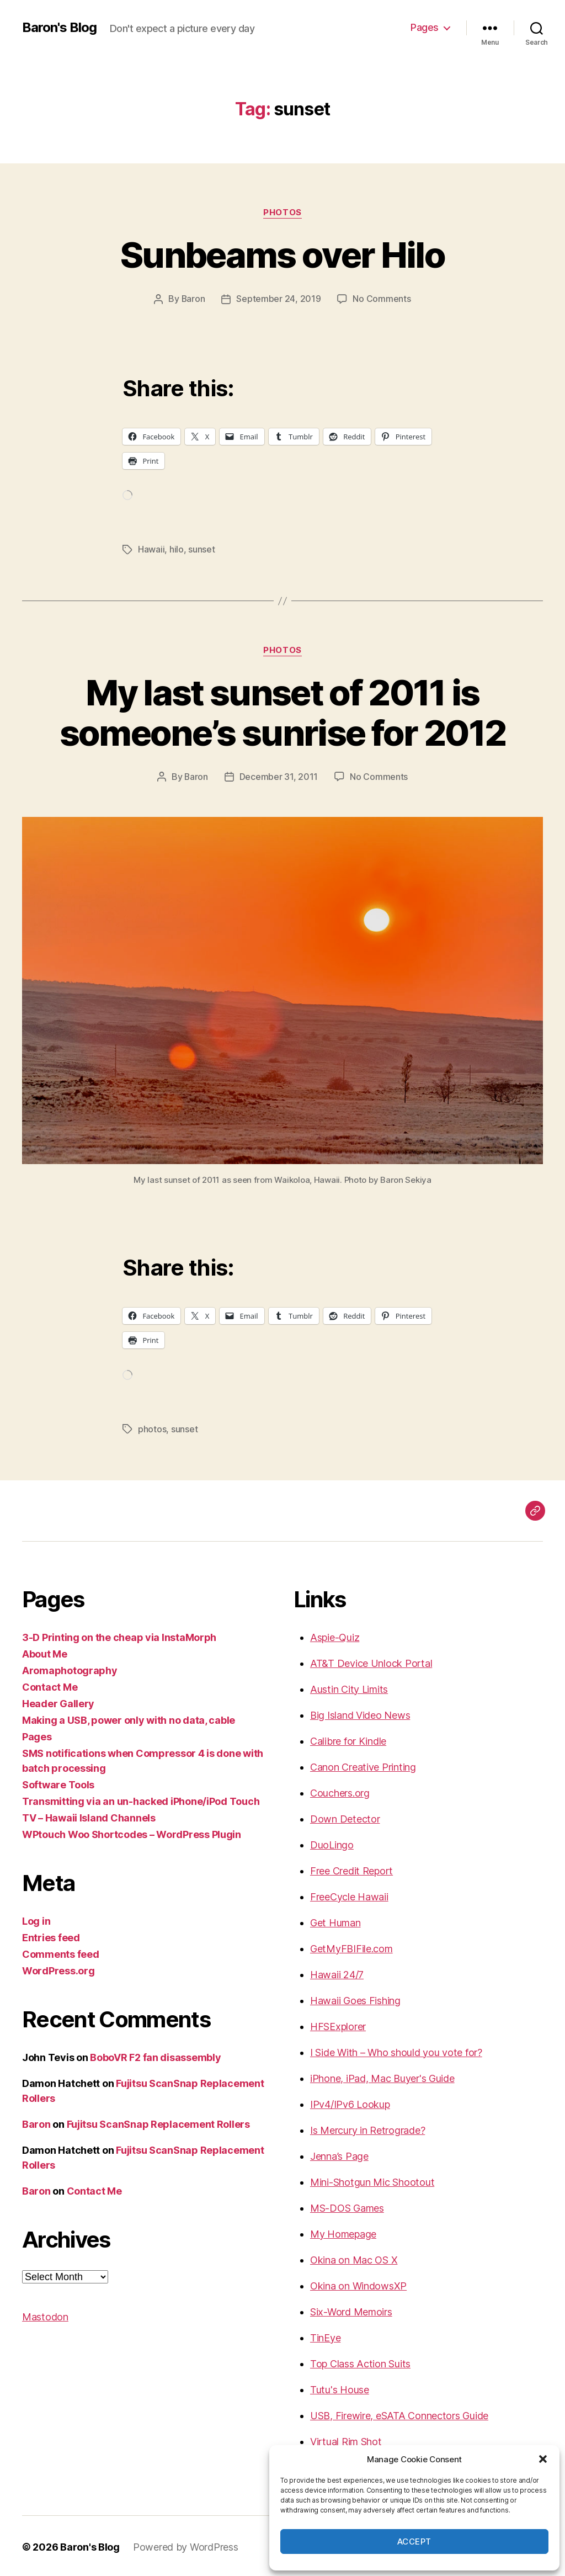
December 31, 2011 (278, 775)
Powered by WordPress (185, 2545)
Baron (193, 298)
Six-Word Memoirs (351, 2309)
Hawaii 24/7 (337, 1972)
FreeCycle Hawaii (349, 1894)
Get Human (335, 1920)
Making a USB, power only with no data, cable (128, 1718)
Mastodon (45, 2314)
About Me (44, 1652)
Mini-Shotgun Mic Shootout (372, 2180)
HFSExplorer (338, 2024)
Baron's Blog (59, 27)
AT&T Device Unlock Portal (371, 1661)
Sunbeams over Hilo (282, 254)
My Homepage (343, 2232)
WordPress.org (58, 1968)
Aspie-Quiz (334, 1635)
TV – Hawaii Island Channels (89, 1815)
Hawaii (151, 548)
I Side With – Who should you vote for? (396, 2050)
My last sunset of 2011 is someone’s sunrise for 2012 (283, 711)
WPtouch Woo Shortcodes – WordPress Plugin (131, 1832)
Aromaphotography (70, 1668)
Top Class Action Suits (360, 2361)
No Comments (382, 298)
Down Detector (345, 1817)
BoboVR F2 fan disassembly (155, 2055)
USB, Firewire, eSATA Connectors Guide (399, 2413)
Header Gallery (58, 1701)
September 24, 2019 (279, 298)
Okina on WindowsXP (358, 2284)
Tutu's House (339, 2387)
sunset (201, 548)
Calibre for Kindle (348, 1739)
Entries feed (51, 1935)
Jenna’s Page (339, 2154)
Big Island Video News (360, 1713)
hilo (176, 548)
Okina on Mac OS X (353, 2258)
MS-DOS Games (347, 2206)
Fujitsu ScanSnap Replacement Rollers (158, 2122)
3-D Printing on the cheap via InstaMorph (119, 1635)
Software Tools (58, 1782)
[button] (542, 2459)
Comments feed (60, 1952)
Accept (414, 2541)
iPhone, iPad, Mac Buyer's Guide (382, 2076)
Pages (425, 27)
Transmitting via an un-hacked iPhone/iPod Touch (140, 1799)
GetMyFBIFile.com (351, 1946)
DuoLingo (332, 1843)
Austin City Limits (349, 1687)
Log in (36, 1919)
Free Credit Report (351, 1868)
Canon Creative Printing (363, 1765)
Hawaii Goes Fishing (355, 1998)
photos (282, 212)
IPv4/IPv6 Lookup (350, 2102)
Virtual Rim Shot (346, 2439)
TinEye (325, 2335)
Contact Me (49, 1685)
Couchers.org (340, 1791)
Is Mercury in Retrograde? (367, 2128)
